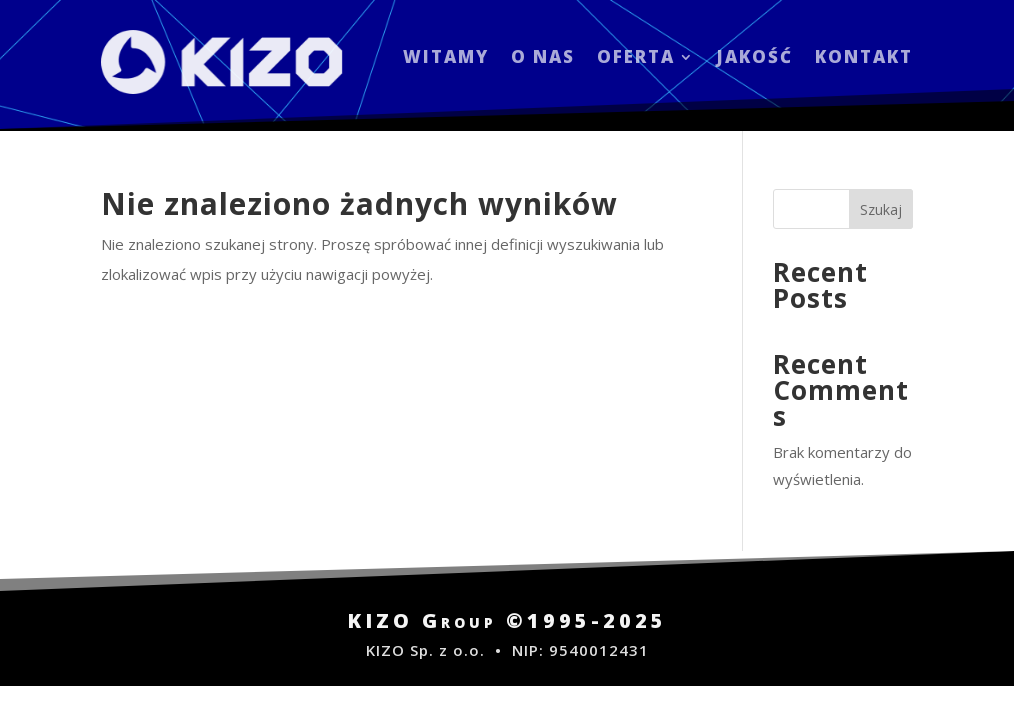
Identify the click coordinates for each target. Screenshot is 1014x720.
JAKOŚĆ (755, 59)
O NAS (543, 59)
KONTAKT (864, 59)
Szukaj (881, 209)
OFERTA (636, 59)
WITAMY (446, 59)
